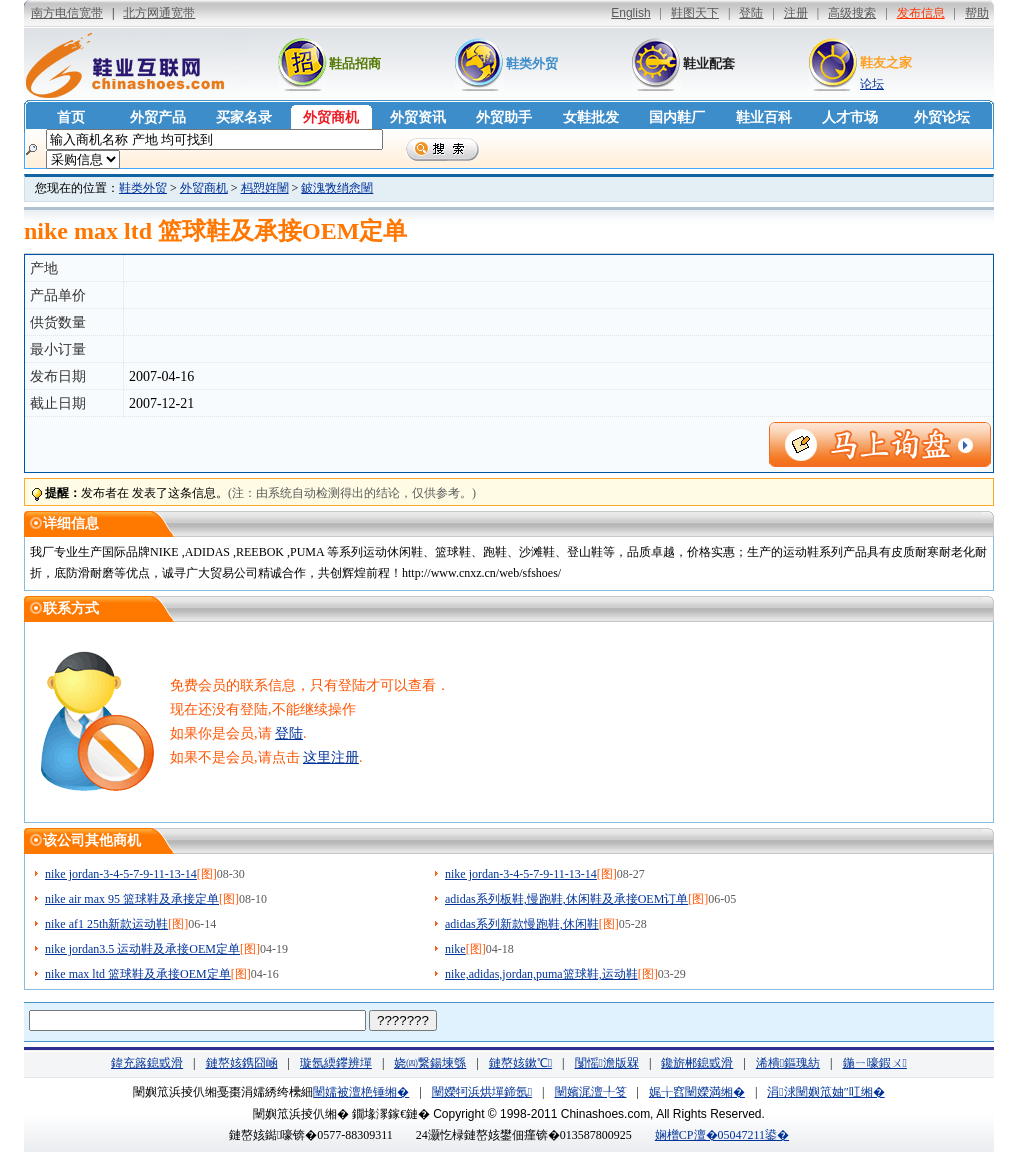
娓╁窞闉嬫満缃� (697, 1092)
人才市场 (850, 117)
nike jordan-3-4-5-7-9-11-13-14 (121, 874)
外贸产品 (158, 117)
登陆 (289, 733)
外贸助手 (504, 117)
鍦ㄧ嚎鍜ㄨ (875, 1063)
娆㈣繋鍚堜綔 (430, 1063)
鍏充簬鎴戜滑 (147, 1063)
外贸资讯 (418, 117)
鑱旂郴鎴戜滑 (697, 1063)
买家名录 (244, 117)
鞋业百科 (764, 117)
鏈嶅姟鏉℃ (520, 1063)
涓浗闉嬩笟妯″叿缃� (825, 1092)
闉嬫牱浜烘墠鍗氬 (482, 1092)
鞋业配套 (709, 63)
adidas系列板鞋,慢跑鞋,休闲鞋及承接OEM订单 (566, 899)
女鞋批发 (591, 117)
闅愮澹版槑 (607, 1063)
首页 (71, 117)
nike (455, 949)
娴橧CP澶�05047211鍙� (722, 1135)
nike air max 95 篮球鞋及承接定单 (132, 899)
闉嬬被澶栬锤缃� (361, 1092)
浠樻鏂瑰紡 (788, 1063)
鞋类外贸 (532, 63)
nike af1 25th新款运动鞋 (106, 924)
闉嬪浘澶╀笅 (591, 1092)
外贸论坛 (942, 117)
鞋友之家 (886, 62)
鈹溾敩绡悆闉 (337, 188)
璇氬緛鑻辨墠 (336, 1063)
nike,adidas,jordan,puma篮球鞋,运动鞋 (541, 974)
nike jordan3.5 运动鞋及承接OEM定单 (142, 949)
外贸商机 (331, 117)
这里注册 (331, 757)
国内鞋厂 (677, 117)
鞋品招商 (355, 63)
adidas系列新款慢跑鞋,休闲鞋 (522, 924)
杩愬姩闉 (265, 188)
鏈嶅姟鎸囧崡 (242, 1063)
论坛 (872, 84)
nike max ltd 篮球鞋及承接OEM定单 (138, 974)
